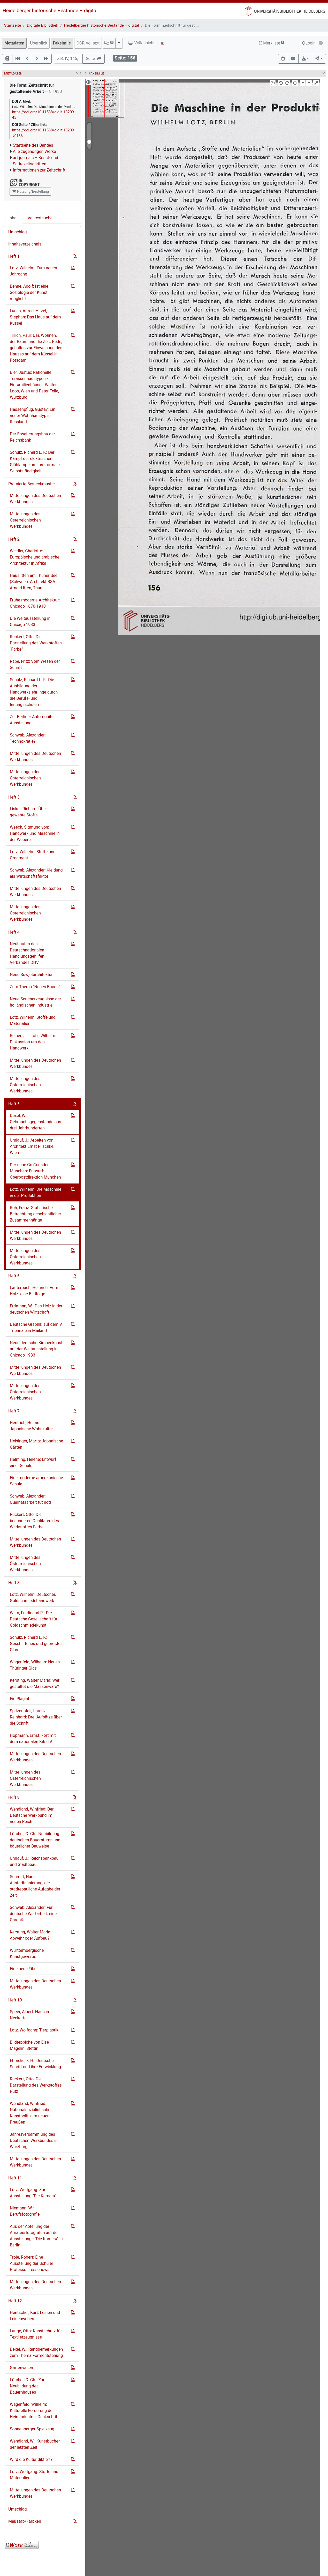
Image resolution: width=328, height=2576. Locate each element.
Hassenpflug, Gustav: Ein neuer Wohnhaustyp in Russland (32, 415)
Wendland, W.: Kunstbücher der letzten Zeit (35, 2444)
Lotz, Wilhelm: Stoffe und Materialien (33, 1020)
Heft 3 (14, 797)
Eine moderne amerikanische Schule (36, 1480)
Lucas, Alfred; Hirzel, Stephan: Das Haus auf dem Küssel (35, 317)
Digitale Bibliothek (42, 25)
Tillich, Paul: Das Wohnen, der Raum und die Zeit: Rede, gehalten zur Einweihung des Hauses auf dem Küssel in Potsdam (36, 348)
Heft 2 (14, 539)
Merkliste (271, 43)
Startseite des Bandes (33, 145)
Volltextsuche (40, 217)
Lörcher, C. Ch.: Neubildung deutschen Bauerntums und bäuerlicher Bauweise (35, 1840)
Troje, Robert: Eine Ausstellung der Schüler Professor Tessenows (31, 2263)
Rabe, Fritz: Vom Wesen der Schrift (35, 664)
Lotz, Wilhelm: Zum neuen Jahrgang (33, 271)
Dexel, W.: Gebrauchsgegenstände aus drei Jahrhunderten (35, 1121)
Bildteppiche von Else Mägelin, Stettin (29, 2045)
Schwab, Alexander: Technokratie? (28, 738)
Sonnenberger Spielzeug (32, 2428)
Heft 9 (14, 1797)
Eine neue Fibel (23, 1968)
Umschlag (17, 231)
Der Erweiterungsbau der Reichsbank (32, 437)
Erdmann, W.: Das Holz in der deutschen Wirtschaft (36, 1309)
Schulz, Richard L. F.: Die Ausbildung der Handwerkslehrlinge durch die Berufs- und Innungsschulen (34, 692)
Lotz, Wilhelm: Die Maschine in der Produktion (35, 1192)
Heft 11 (15, 2178)
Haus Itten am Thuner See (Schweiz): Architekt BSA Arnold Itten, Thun (33, 581)
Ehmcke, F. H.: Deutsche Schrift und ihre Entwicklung (35, 2063)
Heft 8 (14, 1582)
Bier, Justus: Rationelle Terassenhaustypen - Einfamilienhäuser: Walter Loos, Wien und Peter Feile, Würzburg (34, 385)
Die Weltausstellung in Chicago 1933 (30, 621)
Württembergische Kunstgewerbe (27, 1953)
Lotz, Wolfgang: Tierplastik (34, 2030)
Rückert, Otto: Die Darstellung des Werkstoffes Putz (36, 2085)
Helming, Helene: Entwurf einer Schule (33, 1462)
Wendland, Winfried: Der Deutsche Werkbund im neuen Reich (32, 1815)
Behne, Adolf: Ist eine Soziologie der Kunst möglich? (29, 292)
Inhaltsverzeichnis (24, 244)
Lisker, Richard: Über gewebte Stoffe (28, 811)
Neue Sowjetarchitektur (31, 974)
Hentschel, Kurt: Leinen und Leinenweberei (35, 2315)
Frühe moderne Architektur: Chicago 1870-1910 (35, 603)
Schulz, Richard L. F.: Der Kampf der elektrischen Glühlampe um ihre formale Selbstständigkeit (35, 461)
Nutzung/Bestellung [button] (30, 191)
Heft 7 (14, 1411)
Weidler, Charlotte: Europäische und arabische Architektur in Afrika (34, 557)
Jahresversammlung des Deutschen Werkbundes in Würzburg (34, 2140)
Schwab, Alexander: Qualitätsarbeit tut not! (30, 1499)
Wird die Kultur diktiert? (31, 2459)
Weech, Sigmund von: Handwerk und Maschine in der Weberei (35, 833)
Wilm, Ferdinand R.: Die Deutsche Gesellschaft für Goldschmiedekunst (33, 1619)
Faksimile (62, 43)
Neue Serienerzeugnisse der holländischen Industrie (35, 1002)
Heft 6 (14, 1276)
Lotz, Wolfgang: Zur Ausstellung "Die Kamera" (33, 2192)
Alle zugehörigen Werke (34, 151)
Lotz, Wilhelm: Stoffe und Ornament (33, 854)
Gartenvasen (21, 2367)
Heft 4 (14, 932)
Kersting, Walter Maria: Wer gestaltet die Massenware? (34, 1683)
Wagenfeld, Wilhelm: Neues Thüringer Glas (35, 1665)
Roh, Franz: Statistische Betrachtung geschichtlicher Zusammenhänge (35, 1214)
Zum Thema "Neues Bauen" (35, 986)
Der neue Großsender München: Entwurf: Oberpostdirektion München (35, 1171)
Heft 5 (14, 1103)
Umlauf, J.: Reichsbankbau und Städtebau (34, 1861)
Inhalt (14, 217)
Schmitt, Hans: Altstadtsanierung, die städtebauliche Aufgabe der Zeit (35, 1886)
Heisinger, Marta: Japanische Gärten (36, 1444)
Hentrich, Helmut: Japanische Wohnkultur (31, 1425)
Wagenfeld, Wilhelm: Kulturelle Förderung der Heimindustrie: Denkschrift (34, 2410)
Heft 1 (14, 256)
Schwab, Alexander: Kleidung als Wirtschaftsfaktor (36, 873)
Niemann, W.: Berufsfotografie (25, 2211)
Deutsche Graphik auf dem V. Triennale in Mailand (36, 1327)
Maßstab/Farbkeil (24, 2521)
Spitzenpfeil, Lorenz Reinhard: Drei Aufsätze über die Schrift (36, 1717)
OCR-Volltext (88, 43)
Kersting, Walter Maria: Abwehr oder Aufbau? (30, 1935)
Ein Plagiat (19, 1698)
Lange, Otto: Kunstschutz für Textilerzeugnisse (36, 2334)
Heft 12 (15, 2300)
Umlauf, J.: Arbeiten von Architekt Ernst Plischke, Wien (32, 1146)
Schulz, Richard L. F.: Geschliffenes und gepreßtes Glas (36, 1643)
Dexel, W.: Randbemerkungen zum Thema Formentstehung (36, 2352)
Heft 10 (15, 2000)
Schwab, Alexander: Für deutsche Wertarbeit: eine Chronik (33, 1913)
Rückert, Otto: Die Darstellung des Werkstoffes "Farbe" (36, 643)
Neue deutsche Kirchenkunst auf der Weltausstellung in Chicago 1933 (36, 1349)
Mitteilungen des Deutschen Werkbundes (35, 498)
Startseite (12, 25)
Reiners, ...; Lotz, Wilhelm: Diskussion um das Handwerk (33, 1042)
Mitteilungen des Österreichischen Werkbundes (25, 520)
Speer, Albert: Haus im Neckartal (30, 2014)
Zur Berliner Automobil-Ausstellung (31, 719)
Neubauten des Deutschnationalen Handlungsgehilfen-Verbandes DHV (27, 953)
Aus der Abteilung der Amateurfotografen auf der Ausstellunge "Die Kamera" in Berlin (36, 2235)
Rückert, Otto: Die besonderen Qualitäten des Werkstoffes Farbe (34, 1520)
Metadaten (14, 43)
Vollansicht (141, 42)
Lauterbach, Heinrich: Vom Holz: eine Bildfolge (34, 1290)
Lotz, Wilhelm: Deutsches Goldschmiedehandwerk (33, 1597)
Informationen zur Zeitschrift (39, 170)
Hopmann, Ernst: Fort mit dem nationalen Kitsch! (33, 1738)
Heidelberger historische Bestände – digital (50, 10)
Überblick (38, 43)
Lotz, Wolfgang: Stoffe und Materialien (34, 2474)
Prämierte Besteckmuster (31, 483)
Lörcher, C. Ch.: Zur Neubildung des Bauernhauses (27, 2386)
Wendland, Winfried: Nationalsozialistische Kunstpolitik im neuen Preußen (30, 2113)
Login (308, 43)
